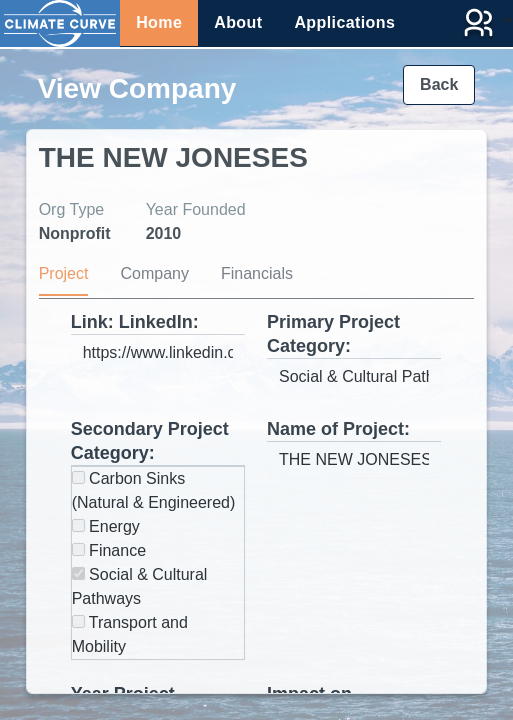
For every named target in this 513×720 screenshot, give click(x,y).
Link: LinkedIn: (135, 322)
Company (154, 273)
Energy (106, 526)
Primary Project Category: (333, 334)
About (238, 22)
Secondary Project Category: (150, 441)
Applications (344, 22)
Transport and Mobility (130, 634)
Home (159, 22)
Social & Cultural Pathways (140, 586)
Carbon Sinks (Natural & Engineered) (154, 490)
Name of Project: (338, 429)
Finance (109, 550)
